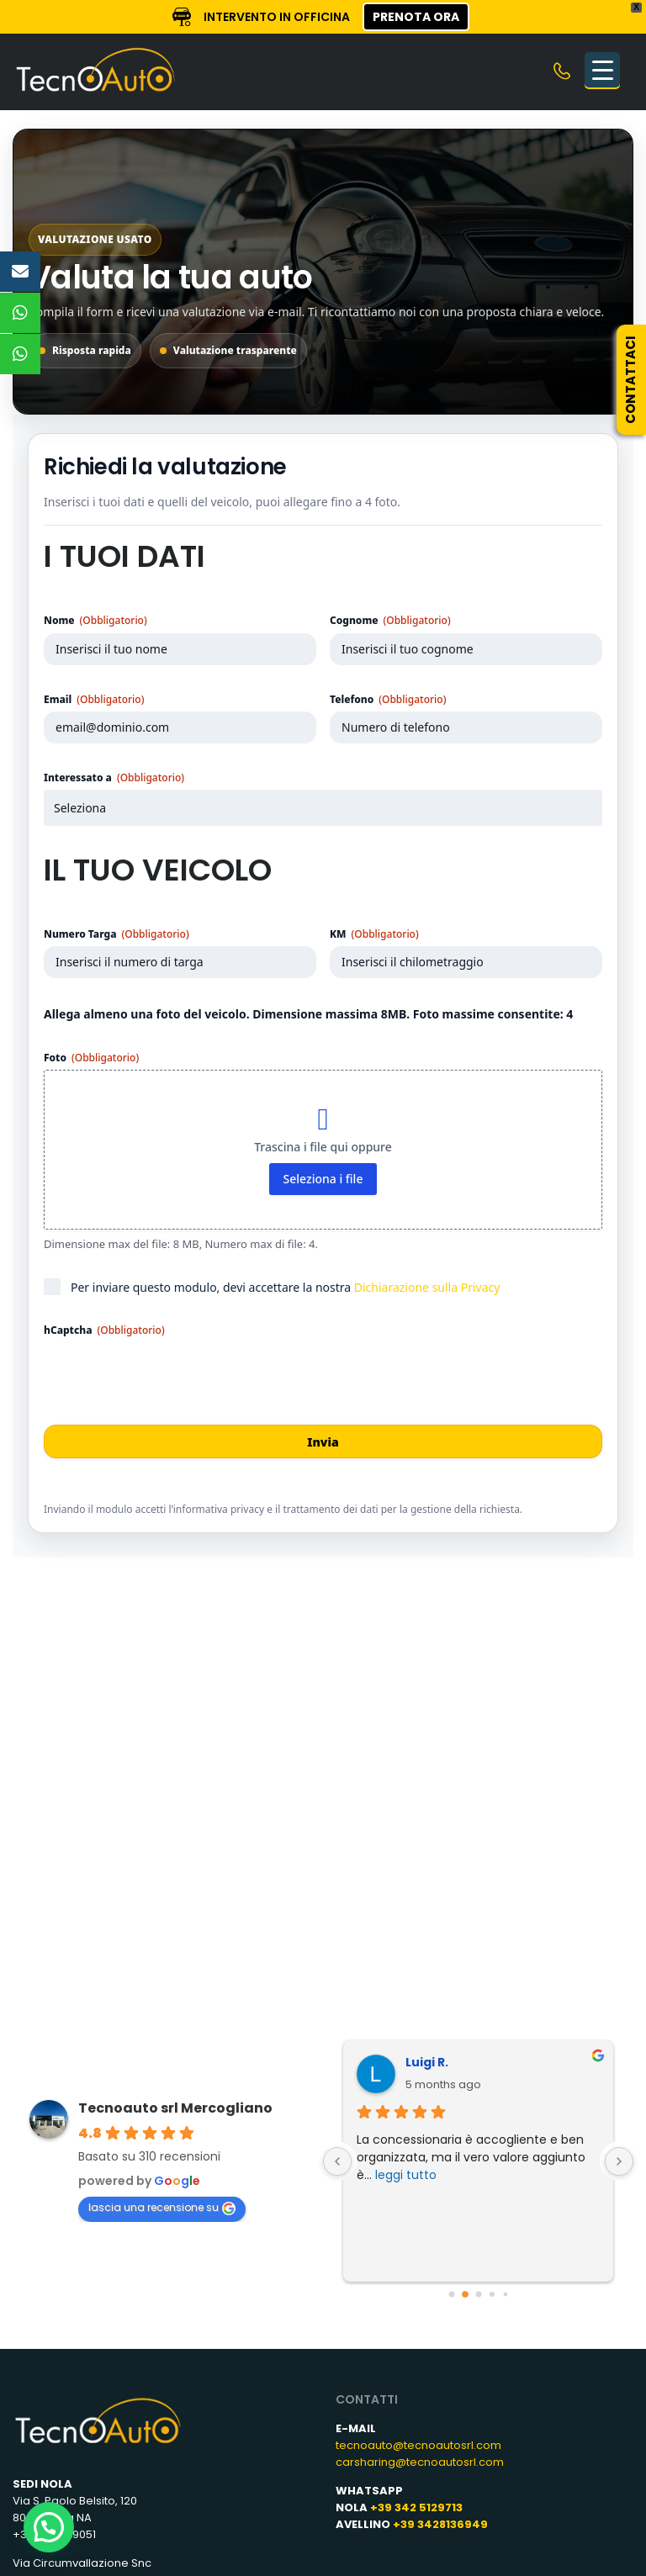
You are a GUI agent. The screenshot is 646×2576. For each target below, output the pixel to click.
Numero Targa (116, 934)
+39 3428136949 (440, 2524)
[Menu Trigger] (602, 69)
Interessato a (114, 777)
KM (374, 934)
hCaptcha (104, 1330)
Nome (95, 620)
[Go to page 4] (505, 2295)
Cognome (390, 620)
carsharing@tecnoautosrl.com (420, 2462)
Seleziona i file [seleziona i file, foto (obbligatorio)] (323, 1179)
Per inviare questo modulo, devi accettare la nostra (285, 1287)
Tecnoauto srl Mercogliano (175, 2108)
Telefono (388, 699)
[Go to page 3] (492, 2294)
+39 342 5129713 (416, 2507)
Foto (91, 1057)
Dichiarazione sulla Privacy (427, 1287)
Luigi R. (400, 2062)
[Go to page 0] (451, 2295)
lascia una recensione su (162, 2207)
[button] (49, 2527)
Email (94, 699)
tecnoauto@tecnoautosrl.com (418, 2445)
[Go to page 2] (478, 2295)
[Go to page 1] (465, 2294)
